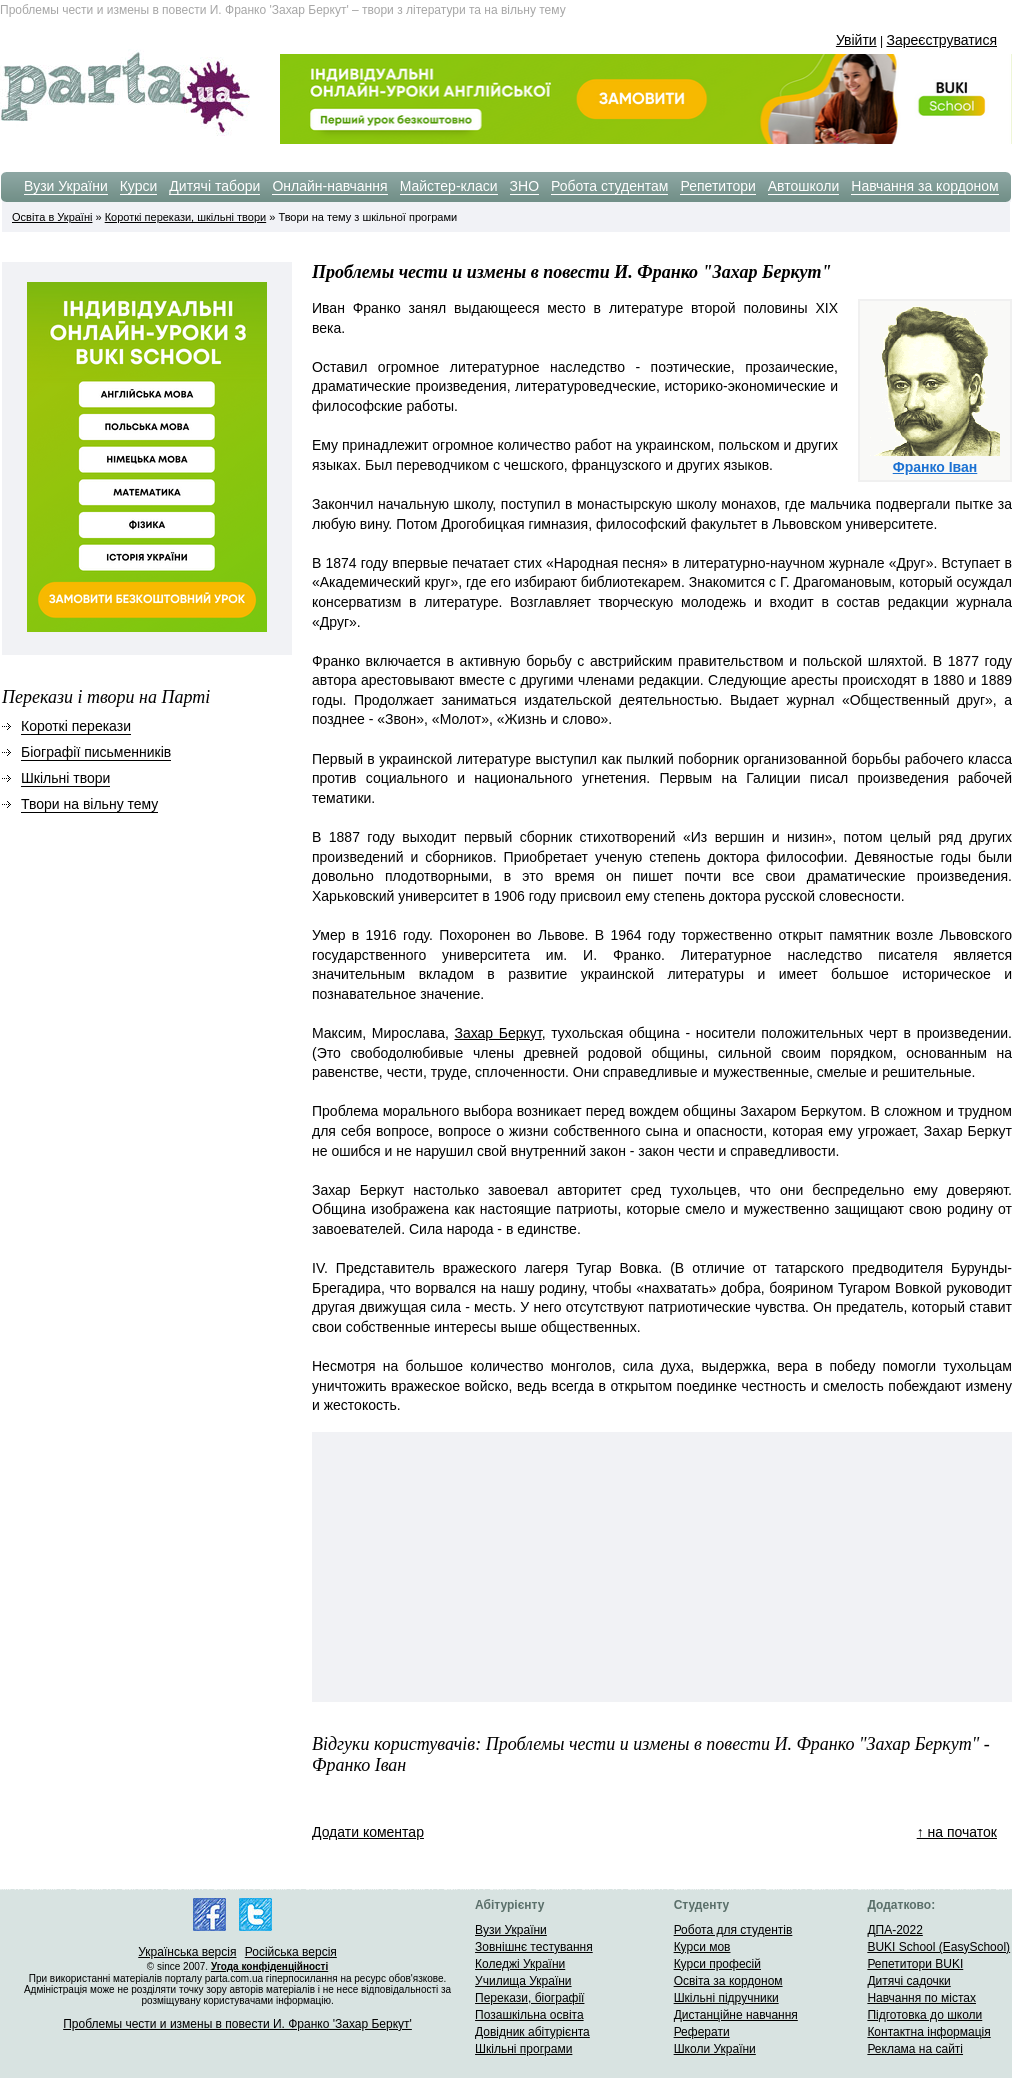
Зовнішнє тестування (534, 1947)
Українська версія (187, 1952)
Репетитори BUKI (915, 1964)
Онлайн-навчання (329, 186)
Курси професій (717, 1964)
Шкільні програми (523, 2049)
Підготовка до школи (924, 2015)
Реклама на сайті (915, 2049)
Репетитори (717, 186)
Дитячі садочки (908, 1981)
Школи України (715, 2049)
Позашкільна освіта (529, 2015)
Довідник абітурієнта (532, 2032)
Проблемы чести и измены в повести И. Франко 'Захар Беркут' (237, 2024)
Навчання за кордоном (924, 186)
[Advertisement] (852, 1567)
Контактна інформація (928, 2032)
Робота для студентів (733, 1930)
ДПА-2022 (894, 1930)
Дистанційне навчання (736, 2015)
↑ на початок (957, 1832)
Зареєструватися (941, 40)
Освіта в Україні (52, 217)
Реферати (702, 2032)
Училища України (523, 1981)
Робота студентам (609, 186)
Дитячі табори (214, 186)
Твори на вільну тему (89, 804)
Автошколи (804, 186)
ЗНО (524, 186)
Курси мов (702, 1947)
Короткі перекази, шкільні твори (185, 217)
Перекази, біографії (529, 1998)
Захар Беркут (498, 1033)
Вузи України (66, 186)
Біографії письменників (96, 752)
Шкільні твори (65, 778)
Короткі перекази (76, 726)
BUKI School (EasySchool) (938, 1947)
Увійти (856, 40)
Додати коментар (368, 1832)
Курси (139, 186)
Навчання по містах (921, 1998)
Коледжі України (520, 1964)
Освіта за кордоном (728, 1981)
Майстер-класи (449, 186)
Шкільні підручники (726, 1998)
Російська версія (291, 1952)
